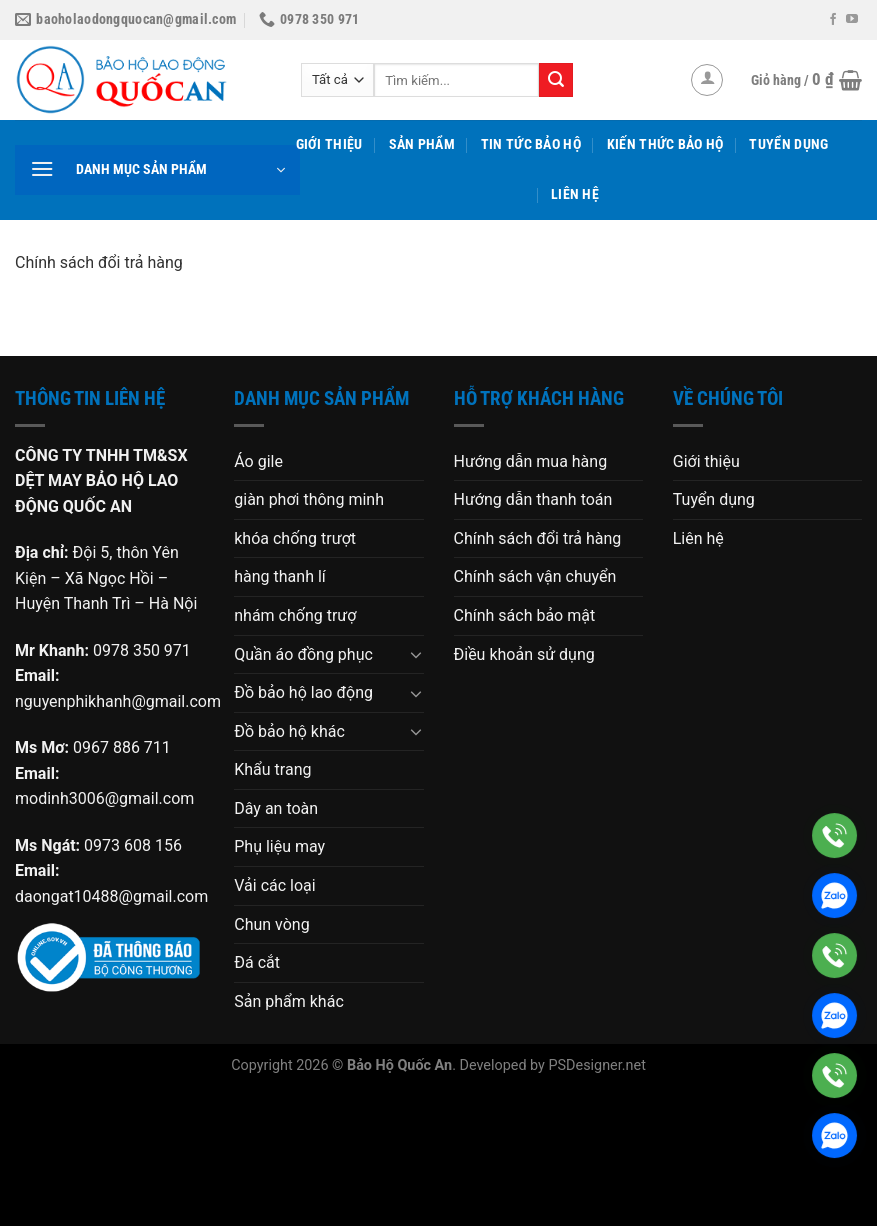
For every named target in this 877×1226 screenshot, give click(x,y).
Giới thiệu (329, 144)
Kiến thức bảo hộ (665, 144)
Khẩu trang (272, 769)
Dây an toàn (276, 808)
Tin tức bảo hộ (531, 144)
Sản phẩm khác (289, 1001)
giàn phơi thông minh (309, 499)
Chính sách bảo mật (525, 615)
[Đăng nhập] (707, 80)
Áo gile (258, 461)
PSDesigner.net (596, 1065)
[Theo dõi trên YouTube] (852, 20)
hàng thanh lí (280, 576)
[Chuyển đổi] (416, 654)
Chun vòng (271, 924)
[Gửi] (556, 80)
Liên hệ (575, 194)
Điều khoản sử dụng (524, 654)
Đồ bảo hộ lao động (303, 692)
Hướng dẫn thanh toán (533, 499)
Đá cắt (257, 962)
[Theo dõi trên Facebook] (833, 20)
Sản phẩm (422, 144)
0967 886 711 (122, 747)
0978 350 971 (142, 650)
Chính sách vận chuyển (535, 576)
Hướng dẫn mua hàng (531, 461)
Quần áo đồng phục (303, 654)
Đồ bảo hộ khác (289, 731)
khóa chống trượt (295, 538)
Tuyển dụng (788, 144)
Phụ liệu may (279, 846)
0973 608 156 (133, 845)
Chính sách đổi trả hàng (538, 538)
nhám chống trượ (295, 615)
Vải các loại (274, 885)
